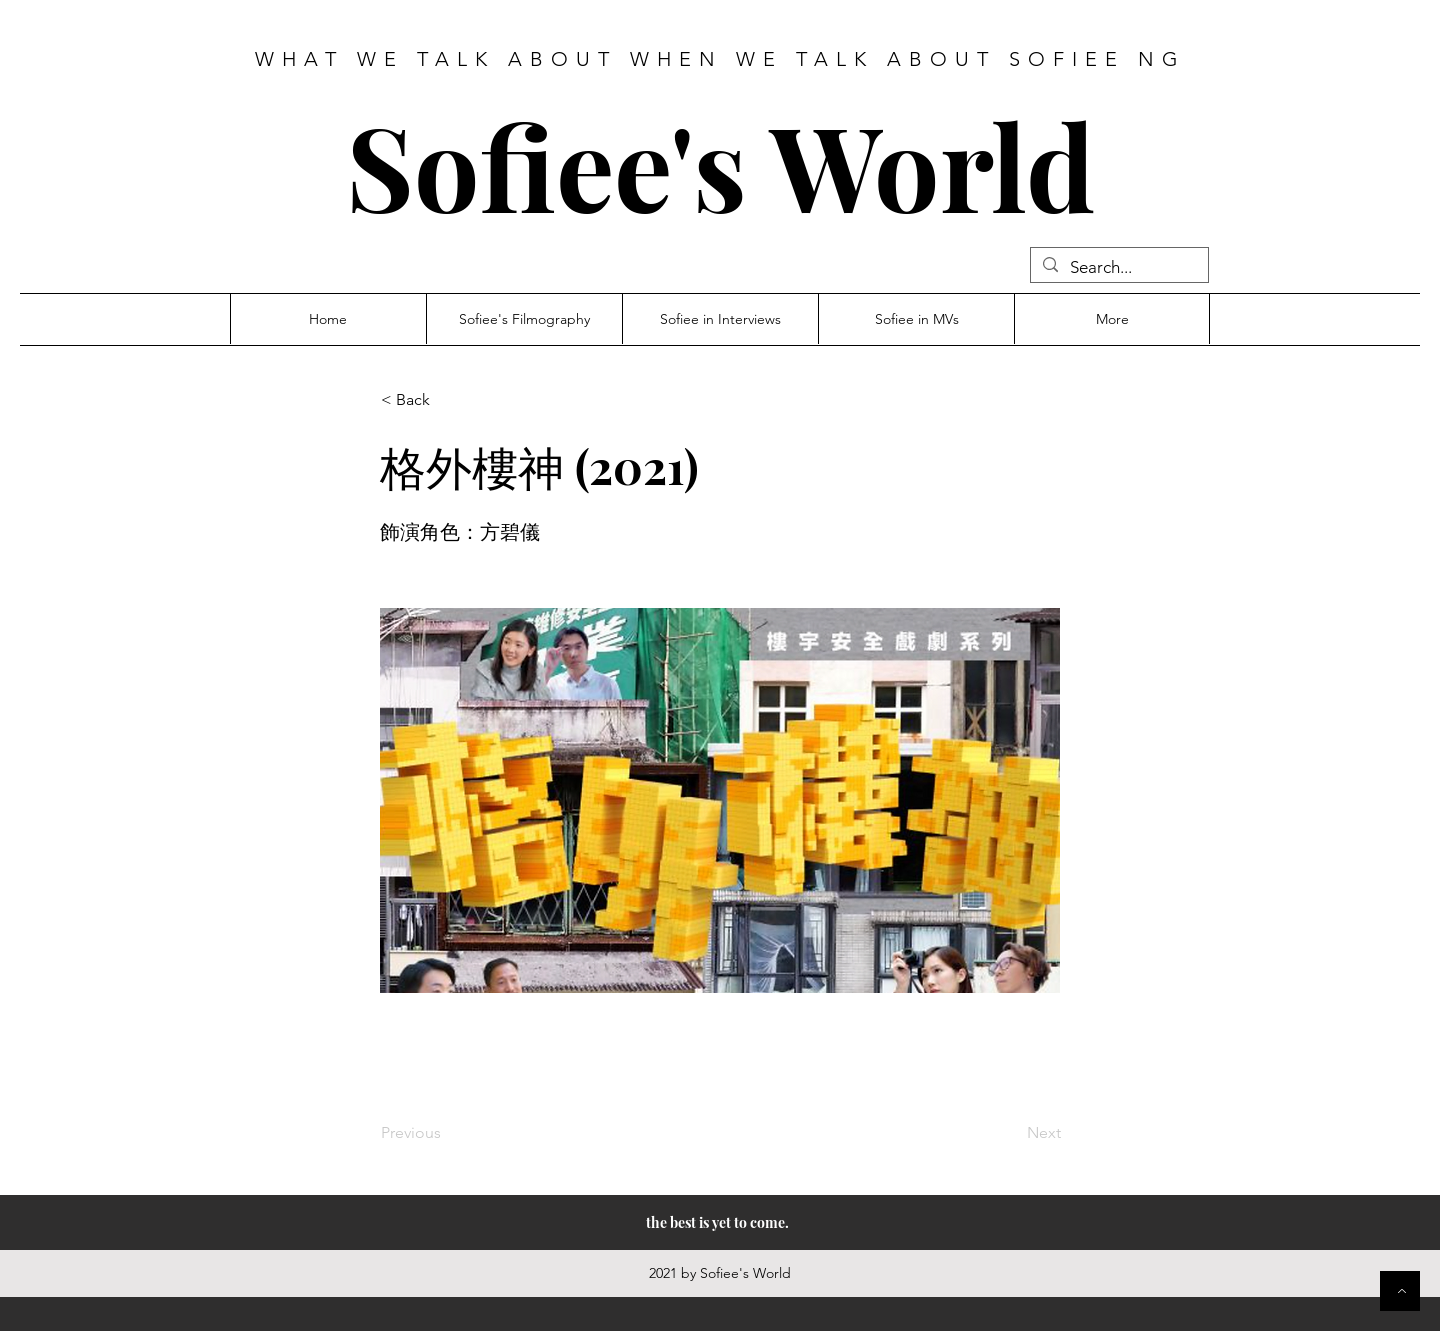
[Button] (1400, 1291)
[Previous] (447, 1133)
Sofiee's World (720, 164)
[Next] (1011, 1133)
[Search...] (1118, 268)
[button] (447, 400)
